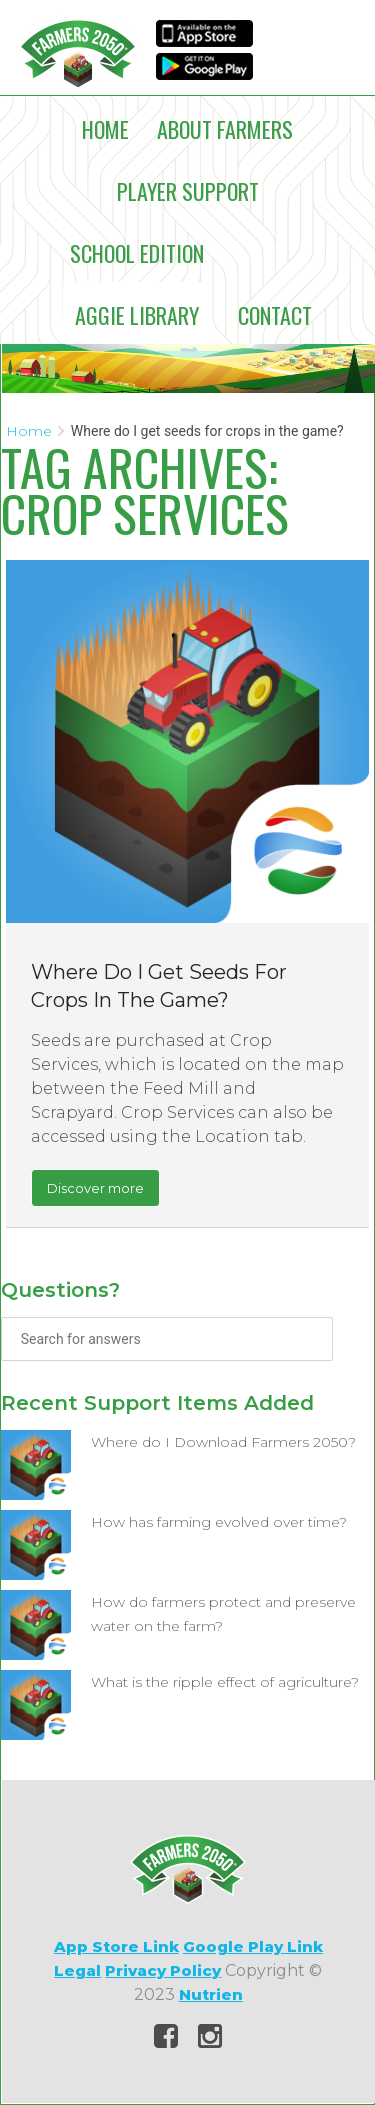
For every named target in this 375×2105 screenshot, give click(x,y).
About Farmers (225, 129)
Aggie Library (137, 315)
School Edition (137, 253)
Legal (77, 1970)
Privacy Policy (163, 1970)
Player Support (188, 191)
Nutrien (211, 1994)
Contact (275, 315)
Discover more (95, 1188)
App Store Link (116, 1946)
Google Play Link (253, 1946)
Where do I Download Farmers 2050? (223, 1442)
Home (105, 129)
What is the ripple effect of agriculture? (225, 1682)
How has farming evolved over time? (219, 1522)
